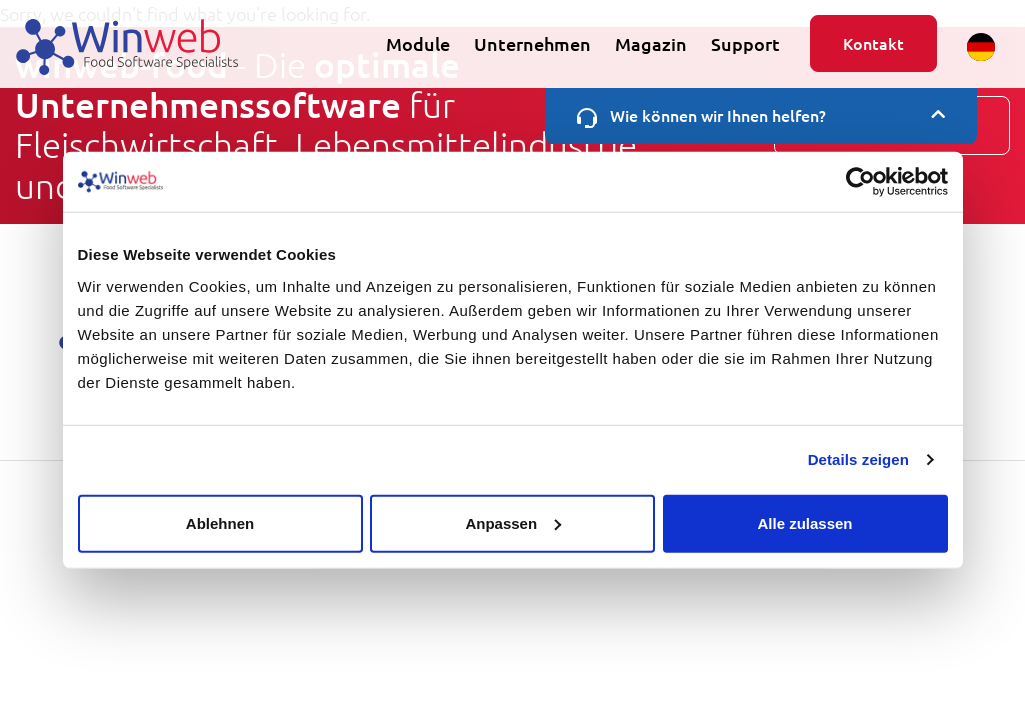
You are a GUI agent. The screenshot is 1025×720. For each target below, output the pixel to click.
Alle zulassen (804, 522)
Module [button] (418, 43)
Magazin (651, 43)
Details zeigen (858, 459)
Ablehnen (220, 522)
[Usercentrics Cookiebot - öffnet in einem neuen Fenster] (860, 182)
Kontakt (873, 43)
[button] (981, 47)
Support (745, 43)
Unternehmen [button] (532, 43)
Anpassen (513, 522)
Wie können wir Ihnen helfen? (761, 116)
